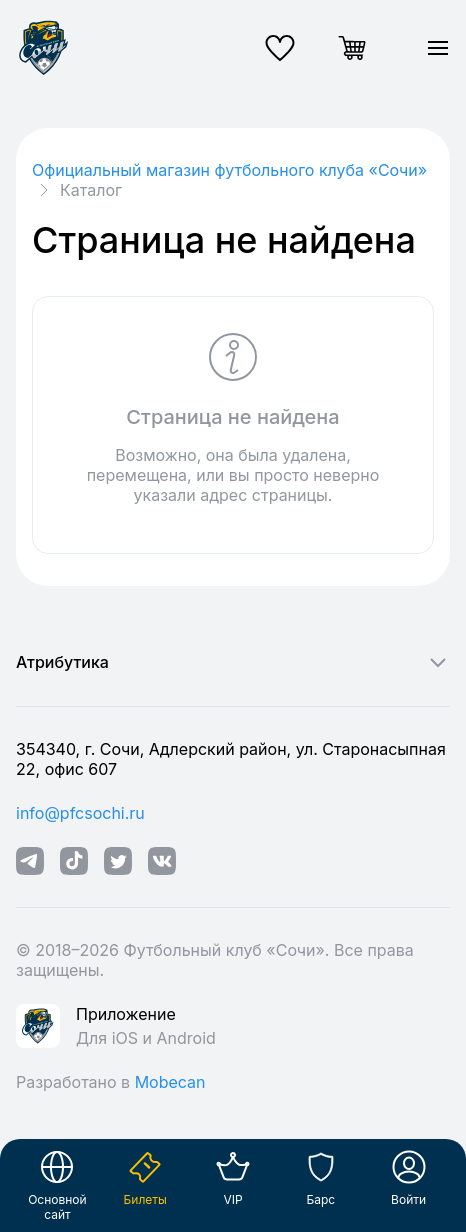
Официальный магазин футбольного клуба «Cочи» (229, 170)
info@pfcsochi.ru (80, 813)
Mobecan (170, 1082)
